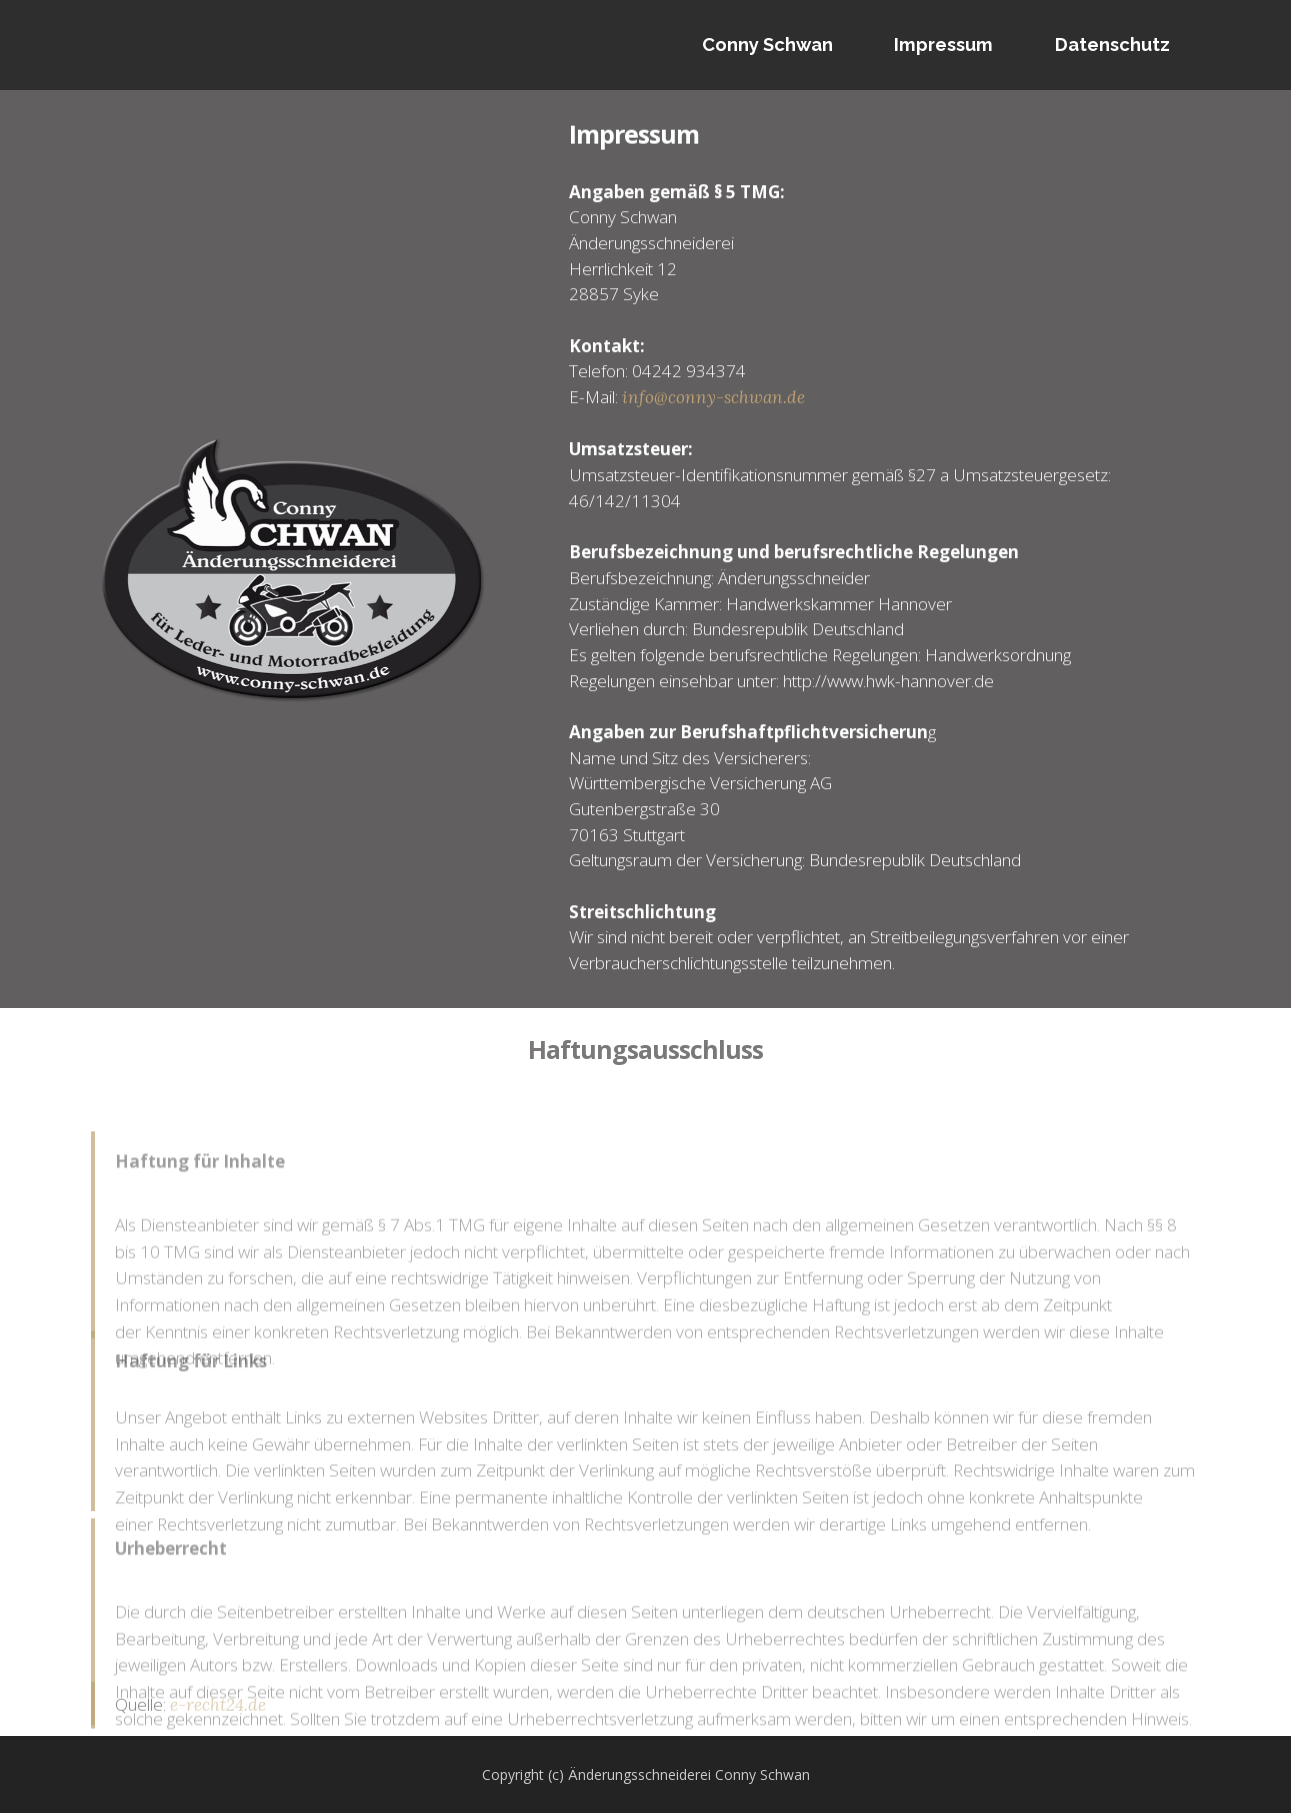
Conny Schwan (767, 44)
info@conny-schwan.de (713, 418)
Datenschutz (1112, 44)
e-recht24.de (218, 1713)
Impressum (943, 44)
